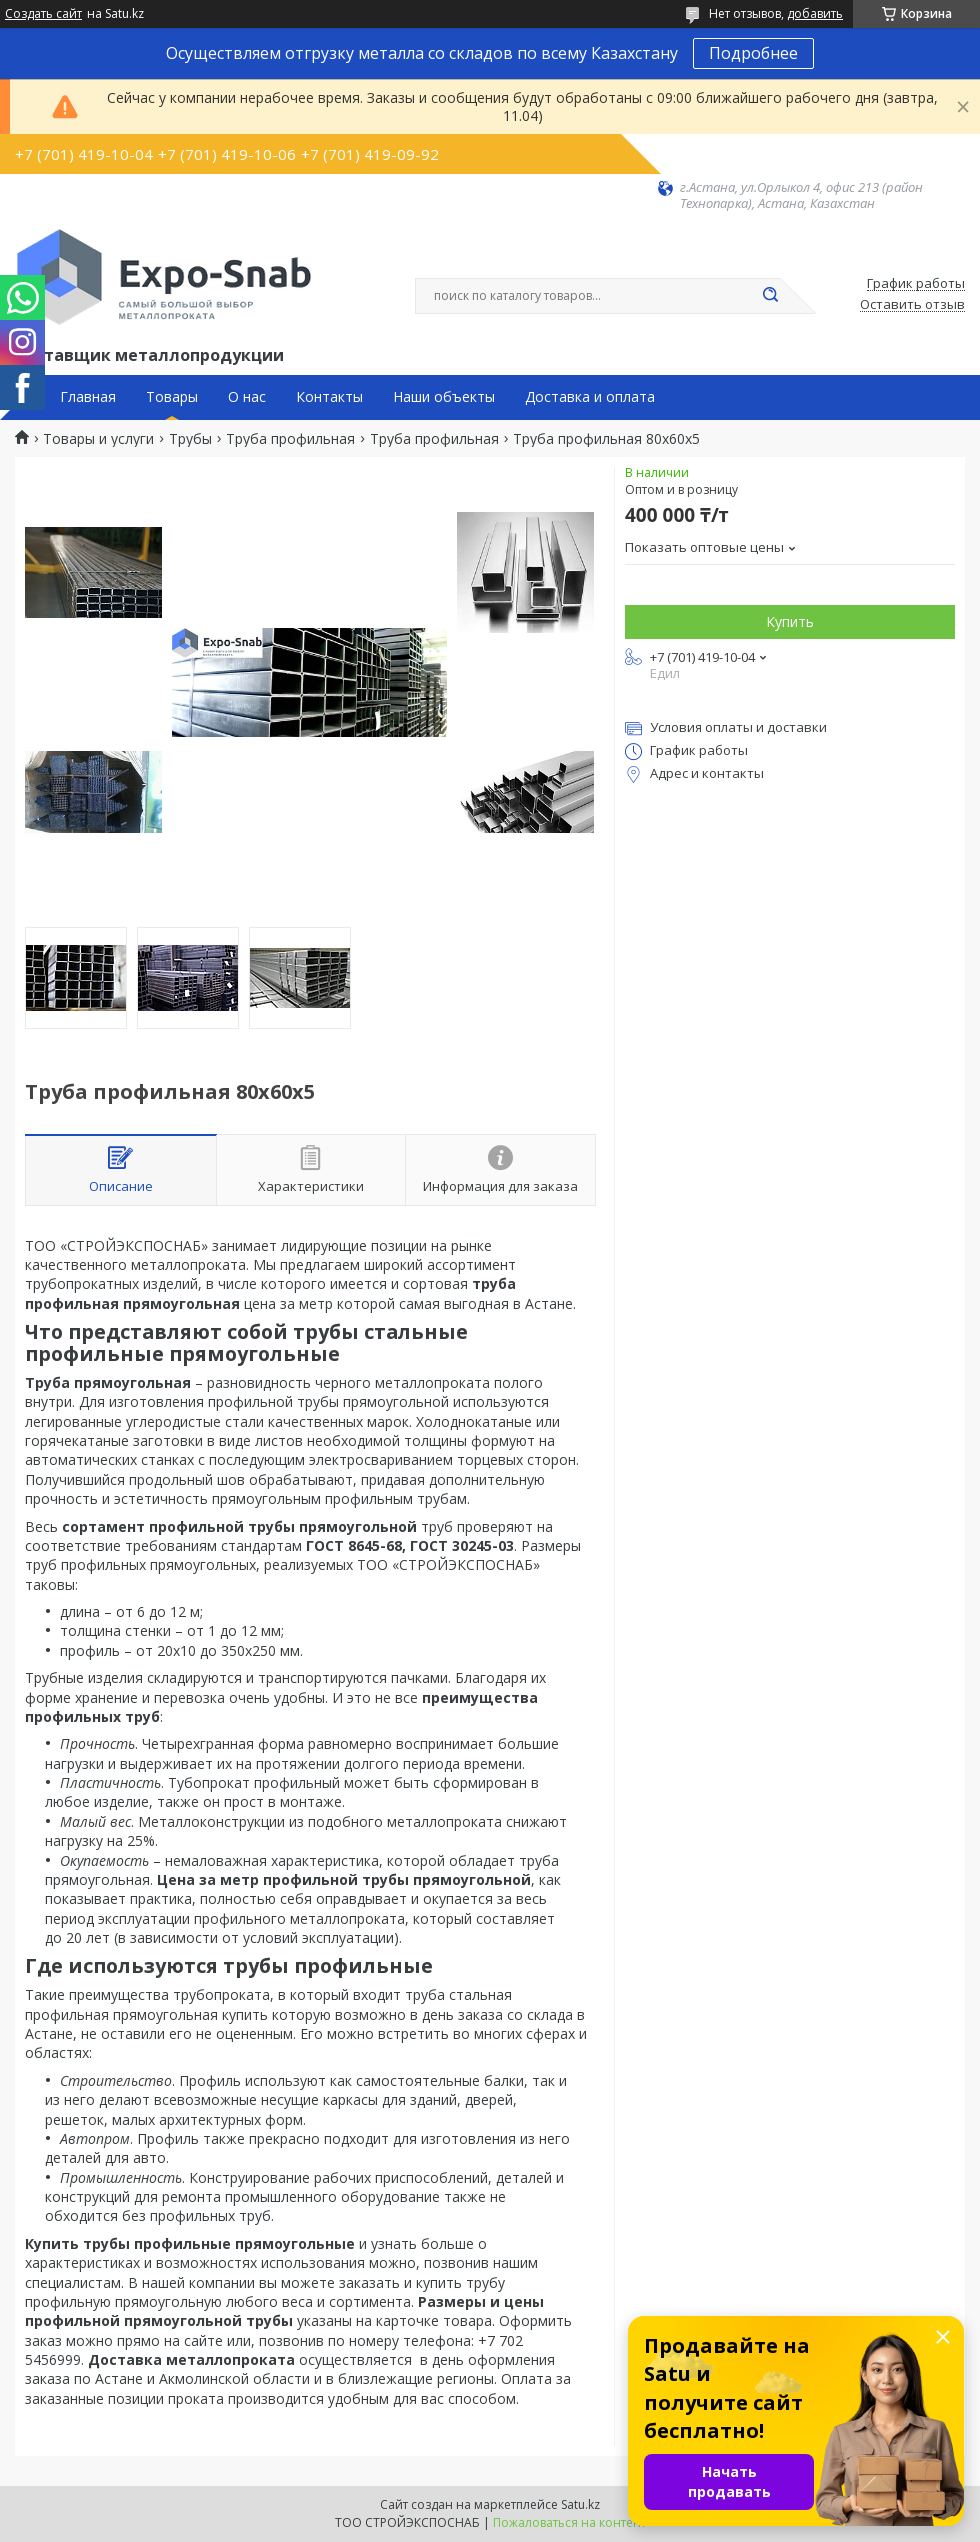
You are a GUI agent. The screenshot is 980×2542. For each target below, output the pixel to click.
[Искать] (770, 296)
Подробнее (753, 53)
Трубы (190, 439)
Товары (172, 397)
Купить (790, 621)
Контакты (329, 397)
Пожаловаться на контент (569, 2522)
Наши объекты (444, 397)
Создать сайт (43, 14)
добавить (815, 13)
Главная (88, 397)
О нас (247, 397)
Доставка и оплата (590, 397)
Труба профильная (290, 439)
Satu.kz (580, 2504)
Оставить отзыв (912, 305)
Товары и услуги (98, 439)
